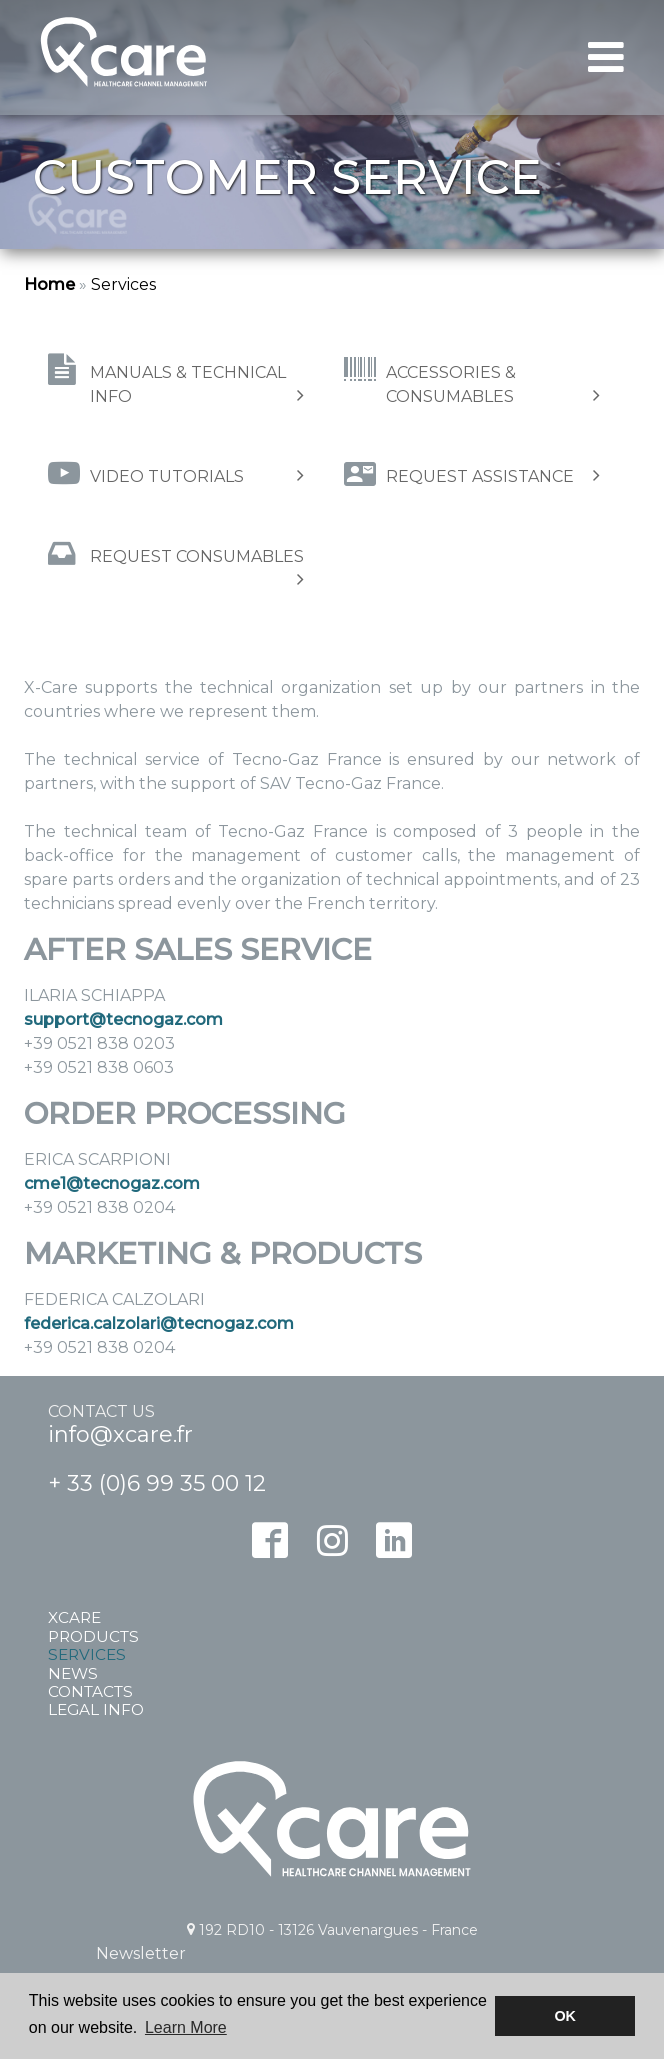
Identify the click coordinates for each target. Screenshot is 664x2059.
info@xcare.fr (120, 1434)
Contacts (90, 1692)
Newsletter (141, 1953)
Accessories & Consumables (493, 384)
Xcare (74, 1618)
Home (49, 284)
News (73, 1674)
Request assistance (493, 475)
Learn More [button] (186, 2027)
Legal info (96, 1710)
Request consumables (197, 567)
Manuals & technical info (197, 384)
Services (123, 284)
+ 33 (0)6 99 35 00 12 (157, 1483)
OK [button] (565, 2016)
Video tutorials (197, 475)
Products (93, 1637)
